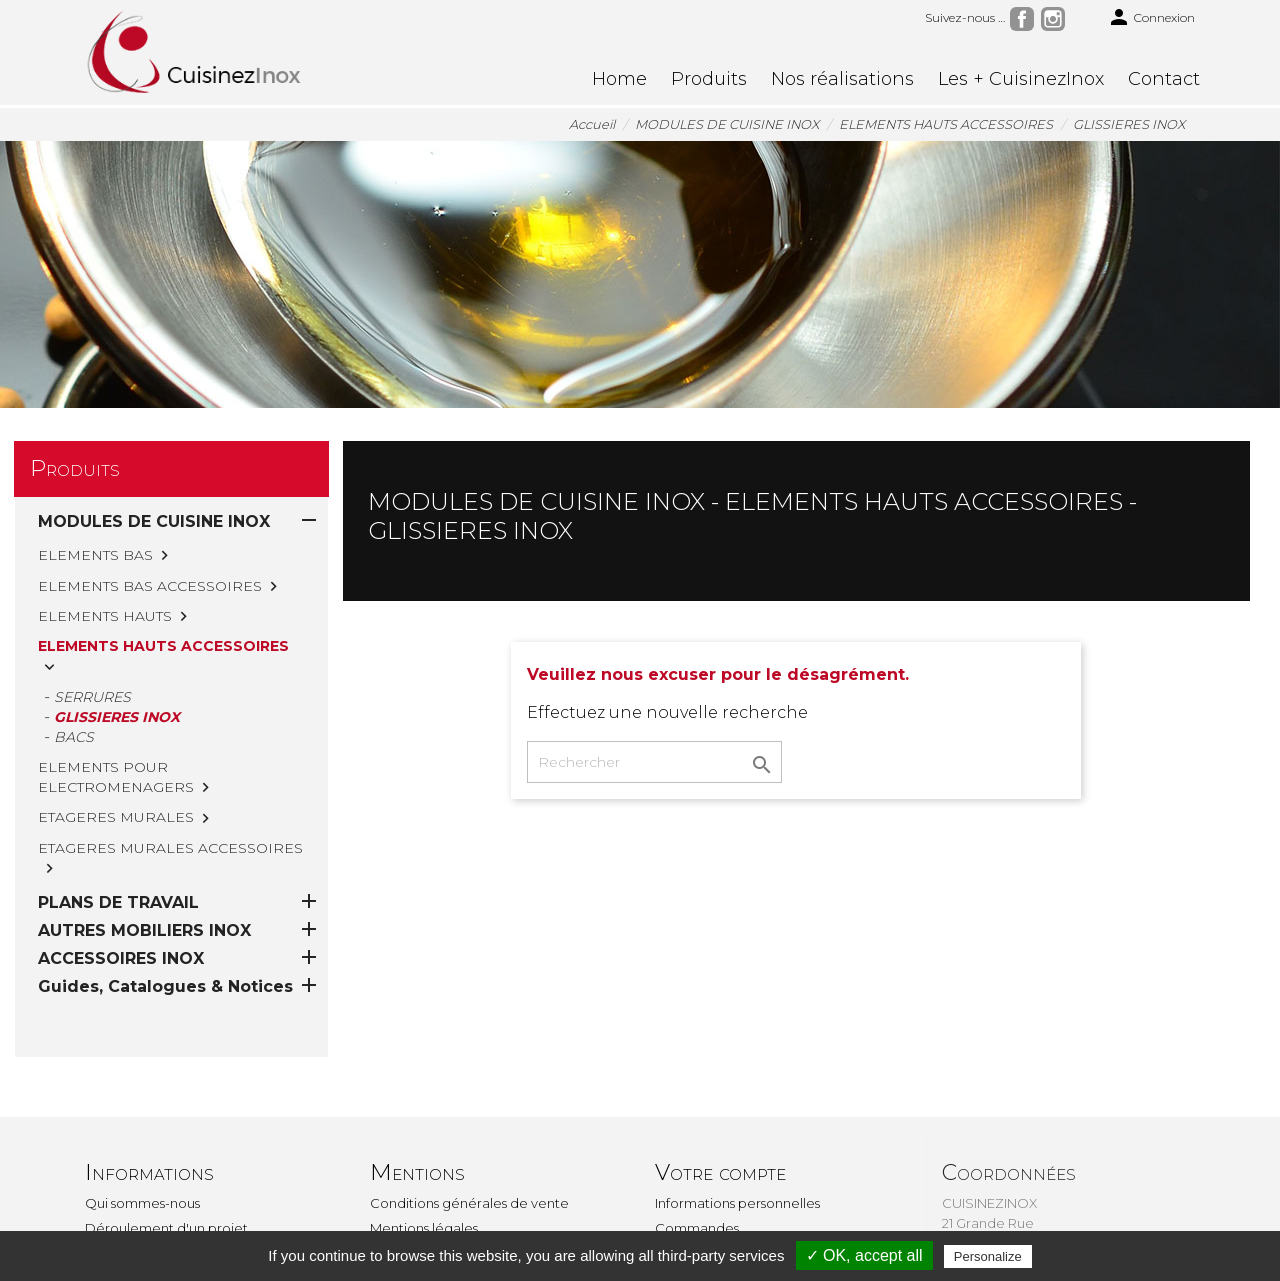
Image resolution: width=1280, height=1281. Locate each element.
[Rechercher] (654, 762)
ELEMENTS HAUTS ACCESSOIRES (163, 646)
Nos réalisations (842, 79)
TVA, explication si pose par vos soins (200, 1177)
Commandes (697, 1152)
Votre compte (720, 1096)
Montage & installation (156, 1202)
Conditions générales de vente (469, 1127)
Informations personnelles (737, 1127)
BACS (74, 737)
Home (619, 79)
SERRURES (92, 697)
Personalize (988, 1256)
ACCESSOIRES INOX (121, 882)
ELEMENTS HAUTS (105, 616)
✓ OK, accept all (864, 1255)
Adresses (683, 1202)
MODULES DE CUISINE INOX (154, 521)
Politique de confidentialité (458, 1177)
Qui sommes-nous (142, 1127)
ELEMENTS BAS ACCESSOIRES (150, 586)
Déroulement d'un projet (166, 1152)
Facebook (1022, 19)
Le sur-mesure (130, 1227)
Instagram (1053, 19)
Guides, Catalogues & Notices (165, 910)
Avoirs (674, 1177)
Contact (1164, 79)
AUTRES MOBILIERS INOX (144, 854)
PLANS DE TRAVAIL (118, 826)
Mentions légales (424, 1152)
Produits (709, 79)
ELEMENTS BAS (95, 555)
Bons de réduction (715, 1227)
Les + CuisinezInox (1021, 79)
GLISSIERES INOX (117, 717)
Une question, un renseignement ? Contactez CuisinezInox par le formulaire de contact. (480, 1222)
